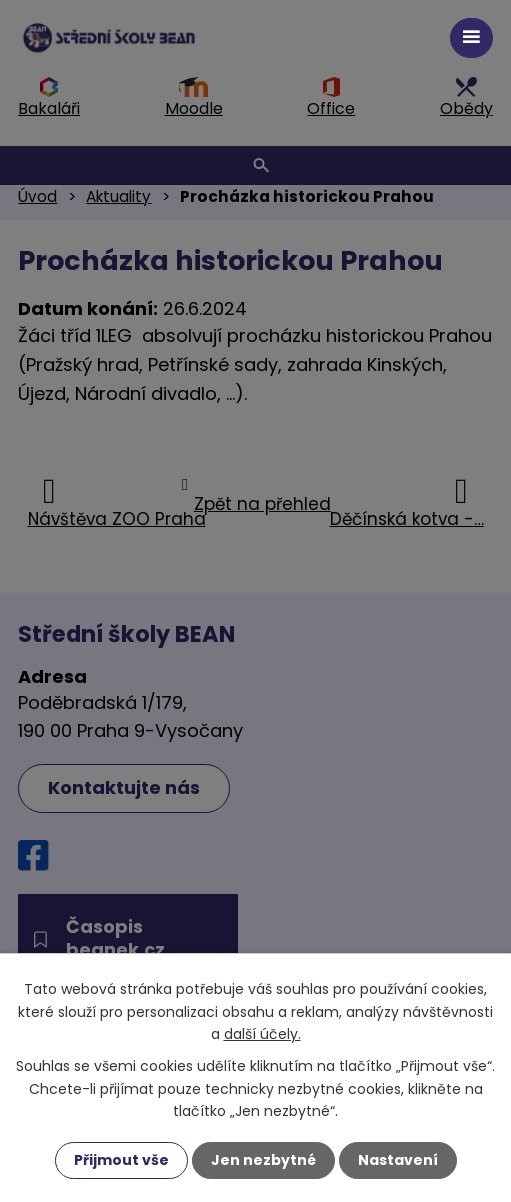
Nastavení (398, 1160)
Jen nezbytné (263, 1160)
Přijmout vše (121, 1160)
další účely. (262, 1034)
